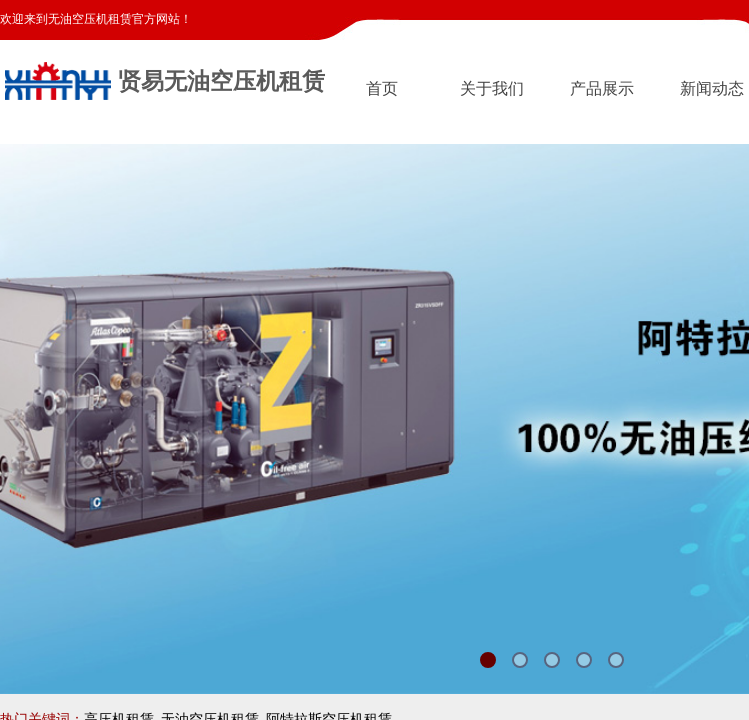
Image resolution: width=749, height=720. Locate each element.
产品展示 (602, 88)
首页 (382, 88)
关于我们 (492, 88)
